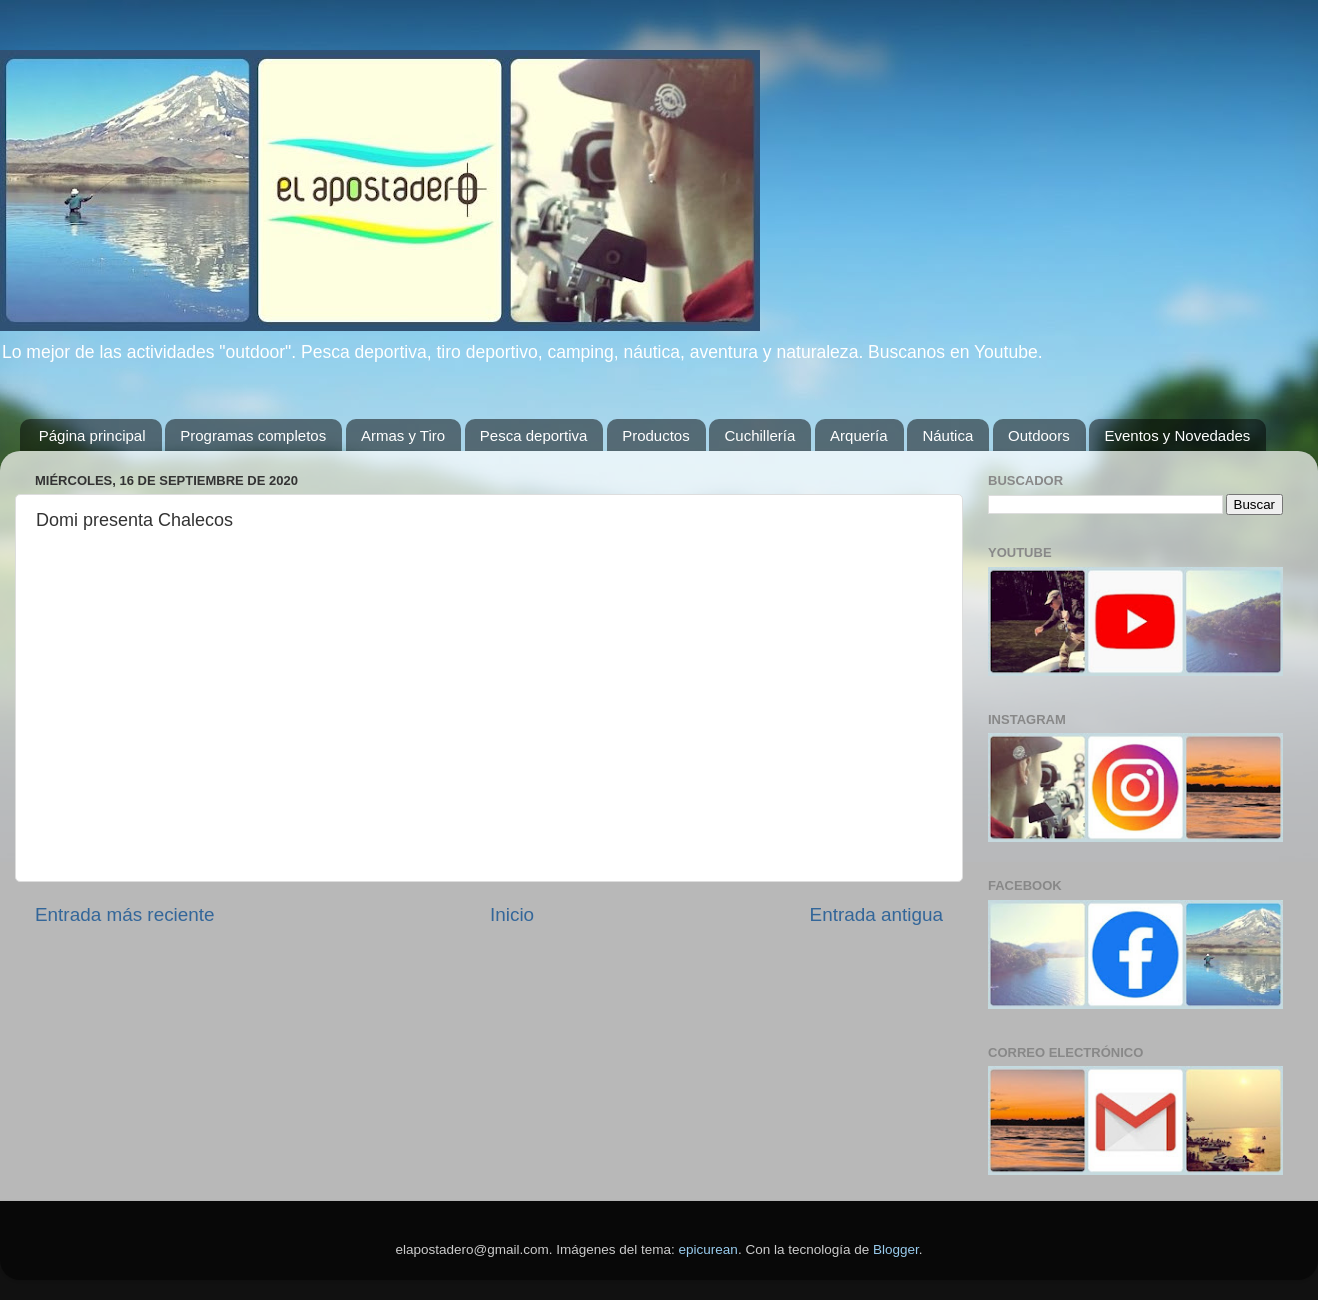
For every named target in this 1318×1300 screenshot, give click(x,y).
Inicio (512, 914)
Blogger (896, 1249)
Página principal (92, 435)
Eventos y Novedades (1177, 435)
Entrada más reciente (125, 914)
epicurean (708, 1249)
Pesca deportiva (534, 435)
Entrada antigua (876, 914)
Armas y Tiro (403, 435)
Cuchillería (759, 435)
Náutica (947, 435)
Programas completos (253, 435)
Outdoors (1039, 435)
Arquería (859, 435)
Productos (656, 435)
